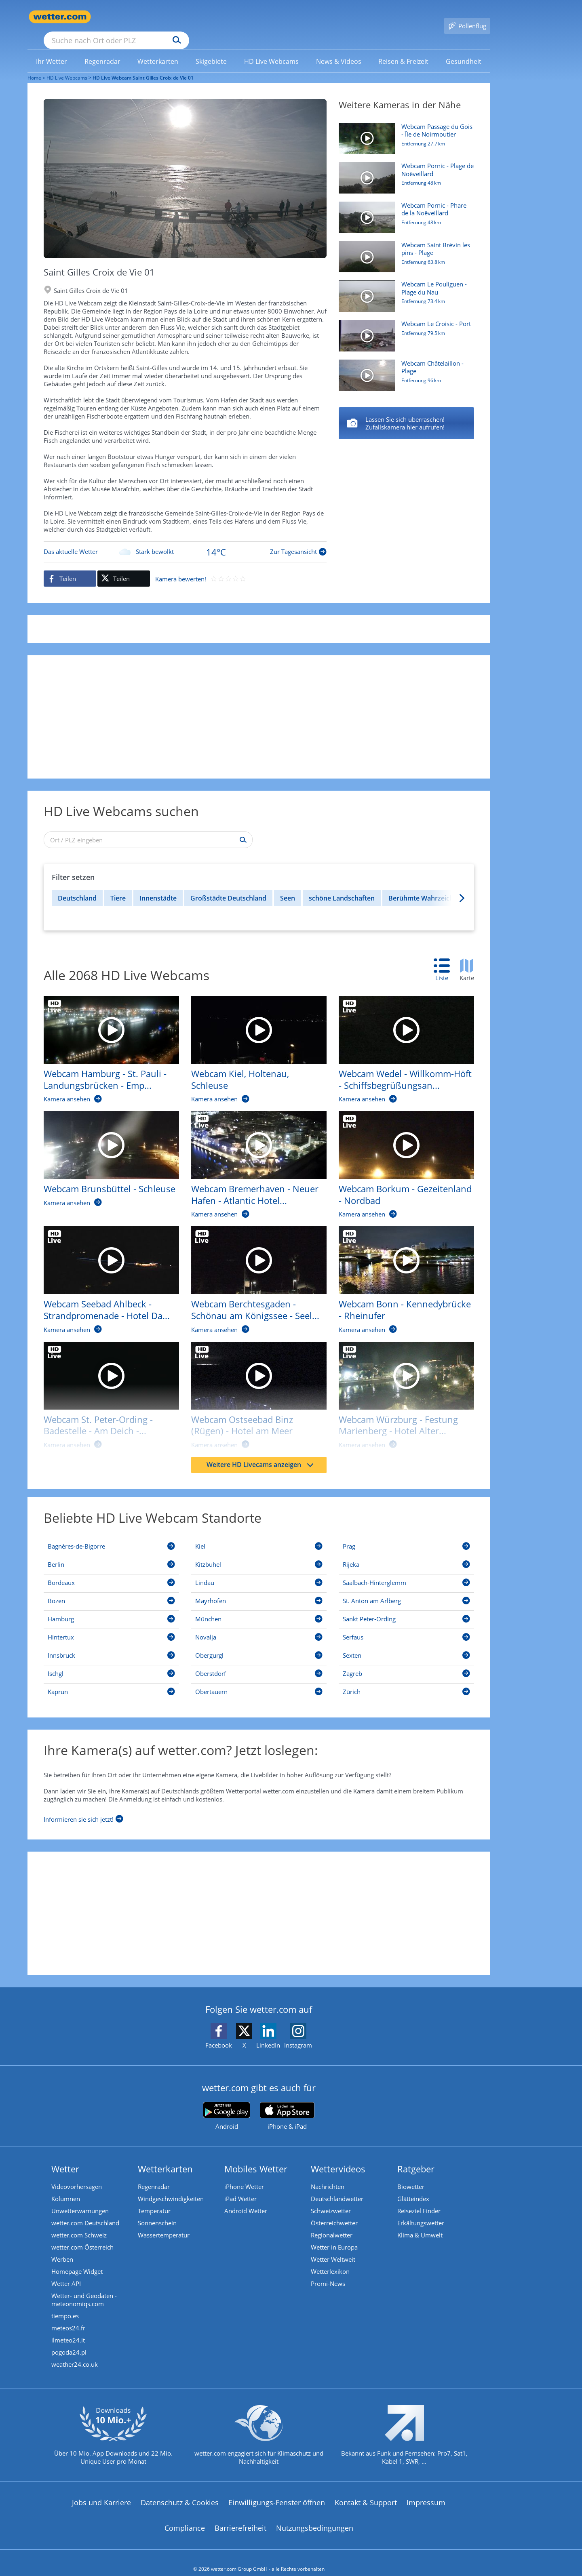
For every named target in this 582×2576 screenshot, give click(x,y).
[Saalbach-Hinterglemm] (406, 1572)
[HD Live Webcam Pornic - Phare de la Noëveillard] (403, 209)
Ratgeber (415, 2157)
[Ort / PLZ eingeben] (148, 828)
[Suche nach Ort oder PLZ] (177, 17)
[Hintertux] (111, 1627)
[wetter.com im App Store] (287, 2104)
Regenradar (154, 2175)
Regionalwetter (331, 2223)
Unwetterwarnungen (80, 2199)
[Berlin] (111, 1554)
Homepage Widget (77, 2260)
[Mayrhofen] (259, 1591)
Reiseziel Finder (419, 2199)
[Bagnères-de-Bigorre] (111, 1536)
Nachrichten (327, 2175)
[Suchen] (239, 17)
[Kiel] (259, 1536)
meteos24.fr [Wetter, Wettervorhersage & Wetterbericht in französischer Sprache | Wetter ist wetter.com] (68, 2316)
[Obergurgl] (259, 1645)
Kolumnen (65, 2187)
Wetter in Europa (334, 2235)
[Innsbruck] (111, 1645)
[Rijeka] (406, 1554)
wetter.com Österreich (82, 2235)
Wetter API (66, 2272)
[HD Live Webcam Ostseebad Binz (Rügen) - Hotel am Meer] (253, 1387)
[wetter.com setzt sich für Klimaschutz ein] (259, 2430)
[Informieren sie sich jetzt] (83, 1805)
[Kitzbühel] (259, 1554)
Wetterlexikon (330, 2260)
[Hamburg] (111, 1609)
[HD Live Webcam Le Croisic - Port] (403, 328)
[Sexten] (406, 1645)
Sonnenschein (157, 2211)
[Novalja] (259, 1627)
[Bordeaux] (111, 1572)
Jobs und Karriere (101, 2491)
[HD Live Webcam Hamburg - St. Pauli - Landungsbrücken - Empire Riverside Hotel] (105, 1041)
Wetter (65, 2157)
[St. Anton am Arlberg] (406, 1591)
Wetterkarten (165, 2157)
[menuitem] (51, 49)
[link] (51, 50)
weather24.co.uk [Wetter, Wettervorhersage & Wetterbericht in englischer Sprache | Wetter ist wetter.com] (74, 2353)
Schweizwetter (331, 2199)
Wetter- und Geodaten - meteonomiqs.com (84, 2288)
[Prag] (406, 1536)
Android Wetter (245, 2199)
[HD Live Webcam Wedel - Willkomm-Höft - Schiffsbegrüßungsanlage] (400, 1041)
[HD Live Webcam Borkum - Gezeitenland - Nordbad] (400, 1156)
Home (34, 66)
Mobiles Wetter (255, 2157)
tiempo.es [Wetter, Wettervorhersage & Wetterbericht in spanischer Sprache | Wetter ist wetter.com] (65, 2304)
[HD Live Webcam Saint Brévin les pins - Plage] (403, 249)
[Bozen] (111, 1591)
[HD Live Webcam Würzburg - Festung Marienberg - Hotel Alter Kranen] (400, 1387)
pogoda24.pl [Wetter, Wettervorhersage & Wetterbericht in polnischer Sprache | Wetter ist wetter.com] (68, 2340)
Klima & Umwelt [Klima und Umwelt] (420, 2223)
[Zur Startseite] (59, 17)
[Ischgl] (111, 1663)
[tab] (446, 958)
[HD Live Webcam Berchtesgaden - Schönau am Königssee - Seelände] (253, 1272)
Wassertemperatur (164, 2223)
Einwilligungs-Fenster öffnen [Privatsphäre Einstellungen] (276, 2491)
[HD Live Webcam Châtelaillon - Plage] (403, 367)
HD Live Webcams (66, 66)
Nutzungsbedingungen (314, 2516)
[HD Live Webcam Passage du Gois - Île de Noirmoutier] (403, 131)
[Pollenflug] (467, 17)
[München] (259, 1609)
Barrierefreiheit (240, 2516)
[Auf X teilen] (123, 567)
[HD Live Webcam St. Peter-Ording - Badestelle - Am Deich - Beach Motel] (105, 1387)
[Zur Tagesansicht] (185, 540)
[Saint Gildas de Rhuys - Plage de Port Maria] (406, 412)
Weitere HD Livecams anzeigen (260, 1452)
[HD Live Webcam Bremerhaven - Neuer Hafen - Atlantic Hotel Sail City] (253, 1156)
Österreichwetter (334, 2211)
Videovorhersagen (76, 2175)
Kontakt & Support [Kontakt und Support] (366, 2491)
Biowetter (410, 2175)
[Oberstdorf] (259, 1663)
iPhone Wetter (244, 2175)
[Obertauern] (259, 1681)
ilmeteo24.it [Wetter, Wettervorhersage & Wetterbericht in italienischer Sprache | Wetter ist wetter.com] (68, 2328)
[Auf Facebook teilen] (70, 567)
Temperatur (154, 2199)
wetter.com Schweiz (79, 2223)
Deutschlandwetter (337, 2187)
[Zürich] (406, 1681)
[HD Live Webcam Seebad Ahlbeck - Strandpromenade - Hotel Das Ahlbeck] (105, 1272)
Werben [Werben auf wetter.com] (62, 2247)
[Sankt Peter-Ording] (406, 1609)
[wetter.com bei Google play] (226, 2104)
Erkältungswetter (420, 2211)
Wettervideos (338, 2157)
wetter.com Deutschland (85, 2211)
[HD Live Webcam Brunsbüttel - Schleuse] (105, 1151)
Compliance (184, 2516)
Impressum (426, 2491)
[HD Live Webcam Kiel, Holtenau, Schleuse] (253, 1041)
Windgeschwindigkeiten (171, 2187)
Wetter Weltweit (333, 2247)
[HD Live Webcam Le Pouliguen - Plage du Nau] (403, 288)
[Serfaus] (406, 1627)
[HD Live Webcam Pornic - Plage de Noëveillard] (403, 170)
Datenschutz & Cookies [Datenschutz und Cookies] (180, 2491)
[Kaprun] (111, 1681)
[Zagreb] (406, 1663)
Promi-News (328, 2272)
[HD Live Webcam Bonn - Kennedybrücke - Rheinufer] (400, 1272)
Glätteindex (413, 2187)
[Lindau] (259, 1572)
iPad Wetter (240, 2187)
